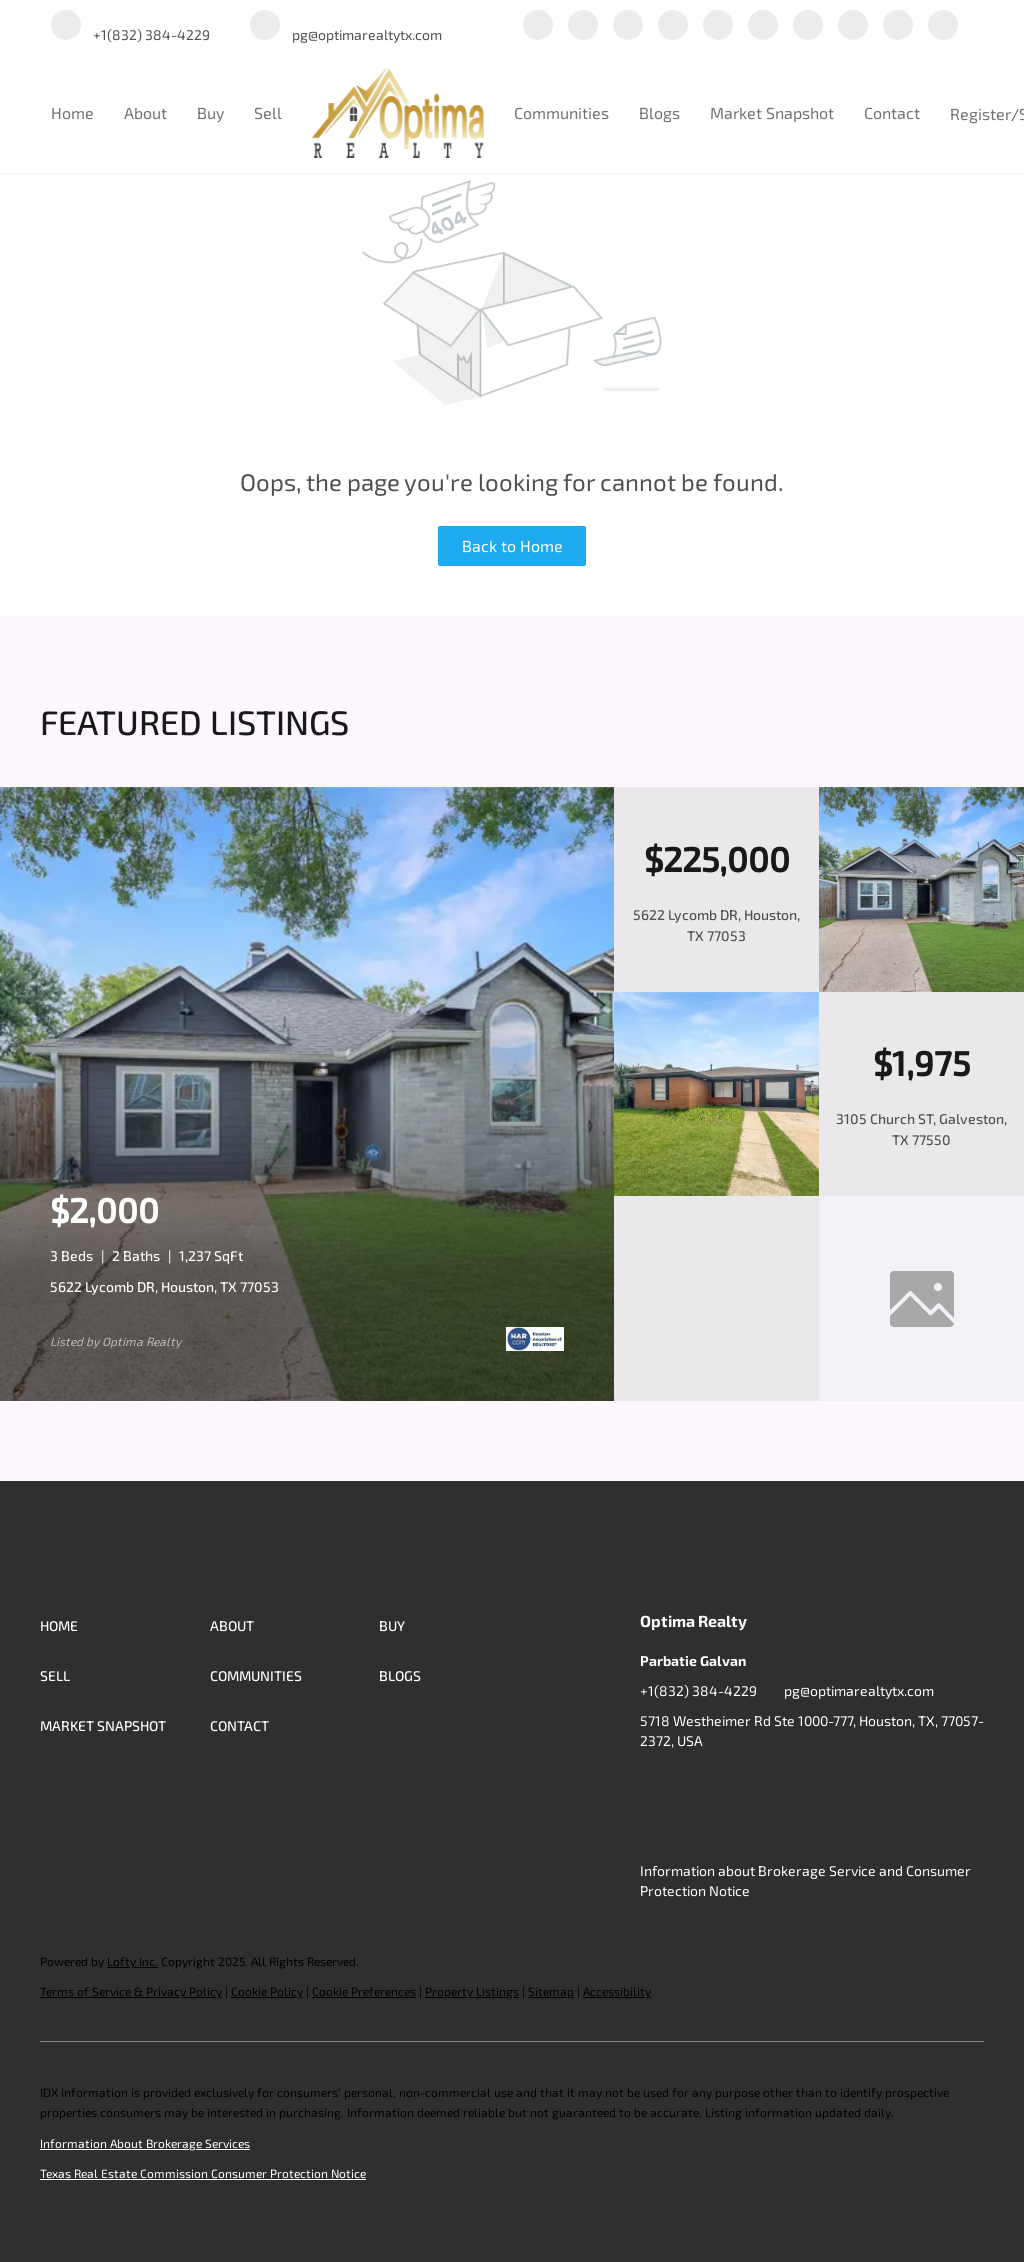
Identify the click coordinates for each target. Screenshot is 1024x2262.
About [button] (145, 112)
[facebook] (538, 26)
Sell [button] (268, 112)
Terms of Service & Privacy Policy (131, 1991)
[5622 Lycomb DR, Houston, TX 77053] (921, 987)
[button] (125, 1626)
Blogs (659, 112)
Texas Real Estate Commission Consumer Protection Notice (203, 2173)
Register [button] (980, 113)
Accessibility (617, 1991)
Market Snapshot (772, 112)
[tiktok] (853, 26)
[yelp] (718, 26)
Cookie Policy (267, 1991)
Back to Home (512, 545)
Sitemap (551, 1991)
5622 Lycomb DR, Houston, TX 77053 (164, 1286)
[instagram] (763, 26)
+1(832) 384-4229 (698, 1690)
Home (72, 112)
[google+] (898, 26)
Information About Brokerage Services (145, 2143)
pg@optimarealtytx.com (859, 1690)
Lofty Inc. (132, 1961)
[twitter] (628, 26)
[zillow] (673, 26)
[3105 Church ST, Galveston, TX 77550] (716, 1191)
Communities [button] (561, 112)
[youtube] (808, 26)
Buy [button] (210, 112)
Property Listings (472, 1991)
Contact (892, 112)
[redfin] (943, 26)
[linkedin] (583, 26)
